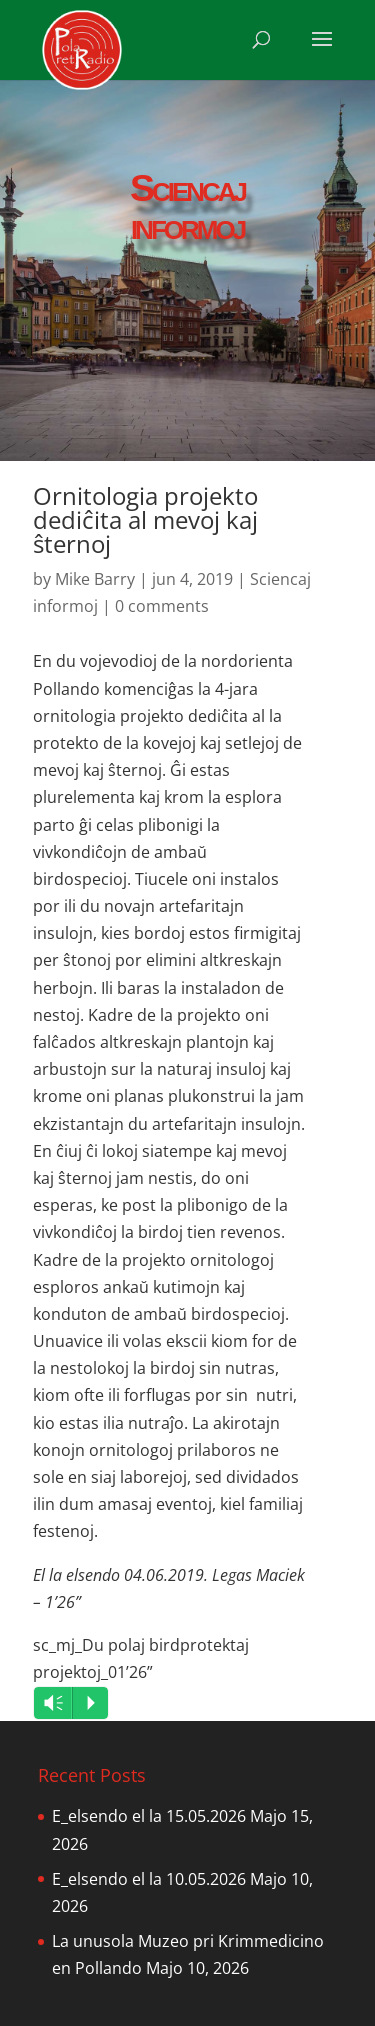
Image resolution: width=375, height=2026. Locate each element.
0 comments (162, 606)
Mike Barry (95, 579)
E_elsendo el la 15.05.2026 (149, 1816)
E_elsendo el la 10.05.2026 (149, 1879)
